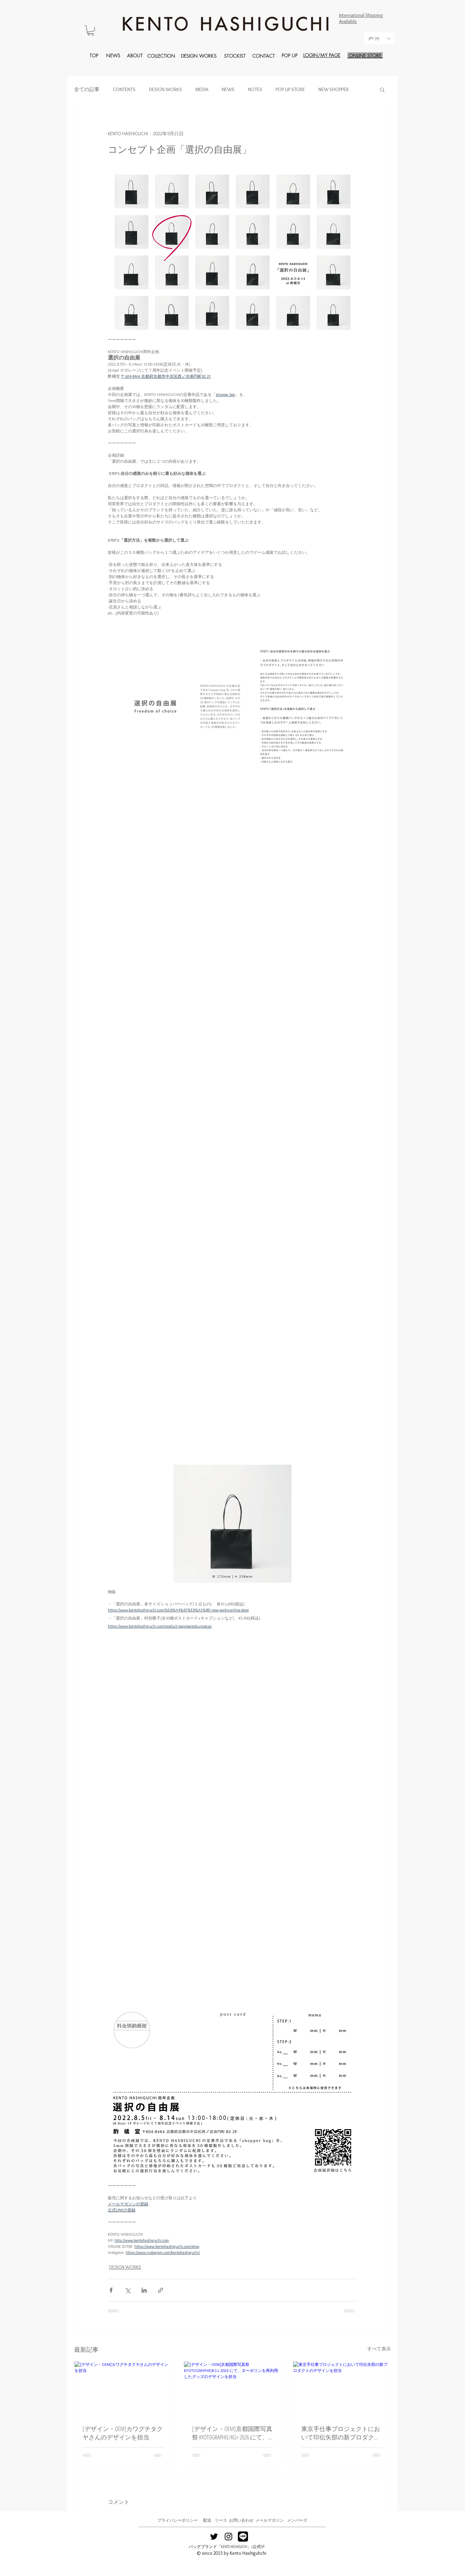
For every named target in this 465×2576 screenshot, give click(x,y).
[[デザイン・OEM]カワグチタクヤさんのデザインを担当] (123, 2389)
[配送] (207, 2520)
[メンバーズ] (297, 2520)
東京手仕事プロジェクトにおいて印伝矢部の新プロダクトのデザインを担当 (340, 2433)
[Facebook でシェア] (111, 2290)
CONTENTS (124, 89)
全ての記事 (86, 89)
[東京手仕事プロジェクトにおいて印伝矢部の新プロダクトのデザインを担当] (342, 2389)
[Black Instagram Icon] (228, 2536)
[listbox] (379, 38)
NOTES (255, 89)
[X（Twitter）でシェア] (127, 2290)
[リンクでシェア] (160, 2290)
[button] (91, 30)
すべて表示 (379, 2349)
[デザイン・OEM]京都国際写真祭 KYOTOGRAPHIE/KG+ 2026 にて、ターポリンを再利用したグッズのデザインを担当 (232, 2433)
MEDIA (201, 89)
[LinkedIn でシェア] (144, 2290)
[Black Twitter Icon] (214, 2536)
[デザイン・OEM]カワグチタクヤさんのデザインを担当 (123, 2433)
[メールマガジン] (269, 2520)
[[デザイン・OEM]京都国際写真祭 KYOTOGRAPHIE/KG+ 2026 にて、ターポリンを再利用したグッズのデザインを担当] (232, 2389)
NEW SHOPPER (333, 89)
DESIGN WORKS (165, 89)
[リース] (221, 2520)
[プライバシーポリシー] (177, 2520)
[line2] (243, 2536)
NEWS (228, 89)
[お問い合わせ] (241, 2520)
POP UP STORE (290, 89)
